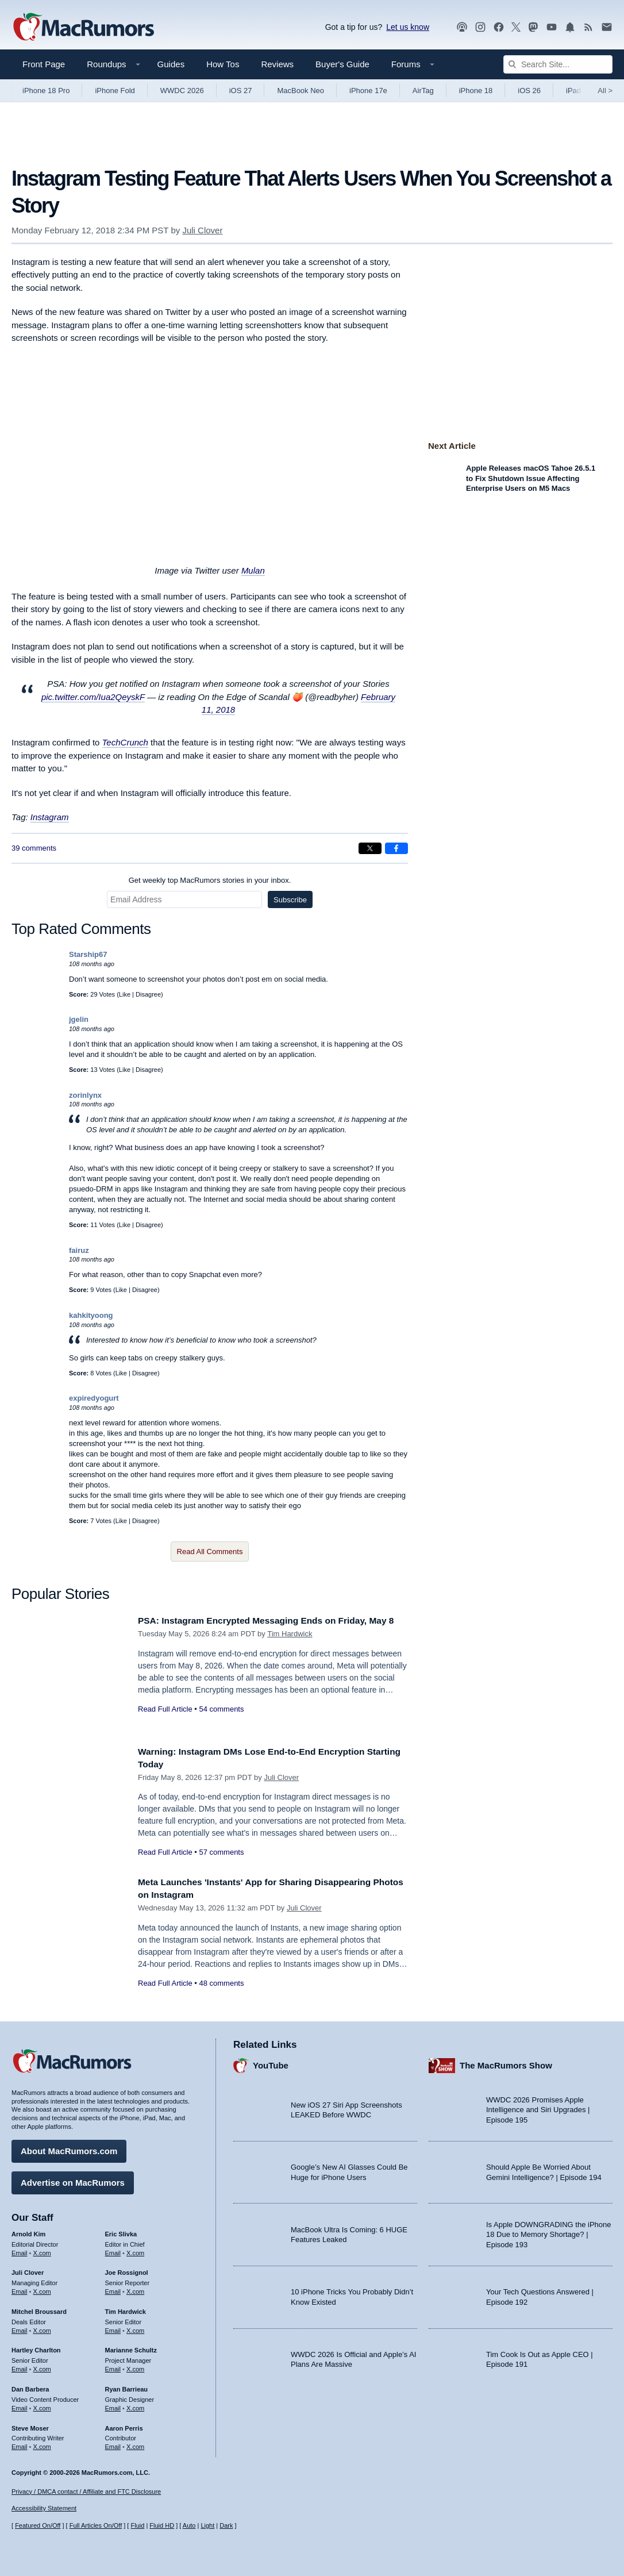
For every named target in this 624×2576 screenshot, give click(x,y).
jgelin (78, 1019)
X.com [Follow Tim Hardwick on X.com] (135, 2327)
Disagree (148, 994)
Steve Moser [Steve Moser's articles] (30, 2424)
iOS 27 (240, 90)
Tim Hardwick (289, 1646)
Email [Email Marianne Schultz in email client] (113, 2366)
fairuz (79, 1250)
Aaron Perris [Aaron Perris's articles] (124, 2424)
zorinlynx (85, 1095)
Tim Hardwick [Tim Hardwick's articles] (125, 2308)
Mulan (253, 570)
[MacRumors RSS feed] (588, 27)
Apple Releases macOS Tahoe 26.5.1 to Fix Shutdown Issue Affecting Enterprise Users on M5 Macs (530, 478)
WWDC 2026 (182, 90)
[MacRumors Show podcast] (462, 27)
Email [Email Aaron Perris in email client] (113, 2443)
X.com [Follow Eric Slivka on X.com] (135, 2249)
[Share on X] (370, 848)
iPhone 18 (476, 90)
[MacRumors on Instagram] (480, 27)
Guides (171, 64)
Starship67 (88, 954)
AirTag (423, 90)
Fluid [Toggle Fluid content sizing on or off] (137, 2525)
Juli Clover (202, 230)
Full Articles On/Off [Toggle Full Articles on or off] (96, 2525)
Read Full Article (165, 1721)
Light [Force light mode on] (207, 2525)
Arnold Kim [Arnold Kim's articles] (28, 2231)
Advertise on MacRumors (73, 2180)
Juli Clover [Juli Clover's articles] (27, 2269)
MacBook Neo (300, 90)
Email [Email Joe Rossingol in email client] (113, 2288)
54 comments (221, 1721)
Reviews (277, 64)
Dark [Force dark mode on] (226, 2525)
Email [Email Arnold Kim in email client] (19, 2249)
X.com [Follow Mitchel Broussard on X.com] (42, 2327)
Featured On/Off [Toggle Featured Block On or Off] (37, 2525)
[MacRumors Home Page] (83, 27)
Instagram (49, 817)
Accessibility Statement (43, 2508)
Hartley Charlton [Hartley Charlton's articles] (36, 2347)
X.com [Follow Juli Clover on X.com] (42, 2288)
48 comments (221, 1983)
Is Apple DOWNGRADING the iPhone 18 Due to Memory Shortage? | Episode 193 (548, 2231)
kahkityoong (91, 1315)
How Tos (222, 64)
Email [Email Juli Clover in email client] (19, 2288)
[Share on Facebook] (396, 848)
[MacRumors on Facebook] (498, 27)
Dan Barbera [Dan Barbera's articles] (30, 2386)
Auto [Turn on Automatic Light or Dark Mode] (189, 2525)
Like (124, 994)
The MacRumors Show (506, 2062)
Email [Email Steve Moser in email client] (19, 2443)
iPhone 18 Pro (46, 90)
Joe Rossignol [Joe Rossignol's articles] (126, 2269)
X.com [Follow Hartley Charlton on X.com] (42, 2366)
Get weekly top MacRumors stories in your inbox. (210, 880)
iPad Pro (580, 90)
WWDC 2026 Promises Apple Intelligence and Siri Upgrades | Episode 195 (538, 2107)
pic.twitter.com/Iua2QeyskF (93, 697)
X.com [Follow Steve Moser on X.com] (42, 2443)
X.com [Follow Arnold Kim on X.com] (42, 2249)
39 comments (33, 848)
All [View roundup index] (605, 90)
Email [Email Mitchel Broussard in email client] (19, 2327)
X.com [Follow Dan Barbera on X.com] (42, 2405)
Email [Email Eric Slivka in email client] (113, 2249)
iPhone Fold (114, 90)
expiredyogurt (94, 1398)
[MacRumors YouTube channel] (551, 27)
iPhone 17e (368, 90)
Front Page (43, 64)
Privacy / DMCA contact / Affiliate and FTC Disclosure (86, 2491)
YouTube (270, 2062)
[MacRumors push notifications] (570, 27)
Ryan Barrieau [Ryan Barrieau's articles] (126, 2386)
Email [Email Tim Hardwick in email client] (113, 2327)
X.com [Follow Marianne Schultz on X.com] (135, 2366)
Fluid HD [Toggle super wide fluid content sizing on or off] (161, 2525)
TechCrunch (125, 742)
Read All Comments (210, 1551)
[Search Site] (558, 64)
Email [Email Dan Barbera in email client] (19, 2405)
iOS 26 (529, 90)
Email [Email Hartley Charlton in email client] (19, 2366)
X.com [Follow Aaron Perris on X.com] (135, 2443)
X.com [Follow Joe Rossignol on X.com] (135, 2288)
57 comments (221, 1852)
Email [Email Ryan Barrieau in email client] (113, 2405)
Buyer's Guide (342, 64)
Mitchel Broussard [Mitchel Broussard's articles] (39, 2308)
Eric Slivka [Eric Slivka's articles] (121, 2231)
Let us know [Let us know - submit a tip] (407, 27)
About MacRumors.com (69, 2148)
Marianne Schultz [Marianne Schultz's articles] (131, 2347)
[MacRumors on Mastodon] (533, 27)
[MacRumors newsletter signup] (607, 27)
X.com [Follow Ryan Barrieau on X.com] (135, 2405)
